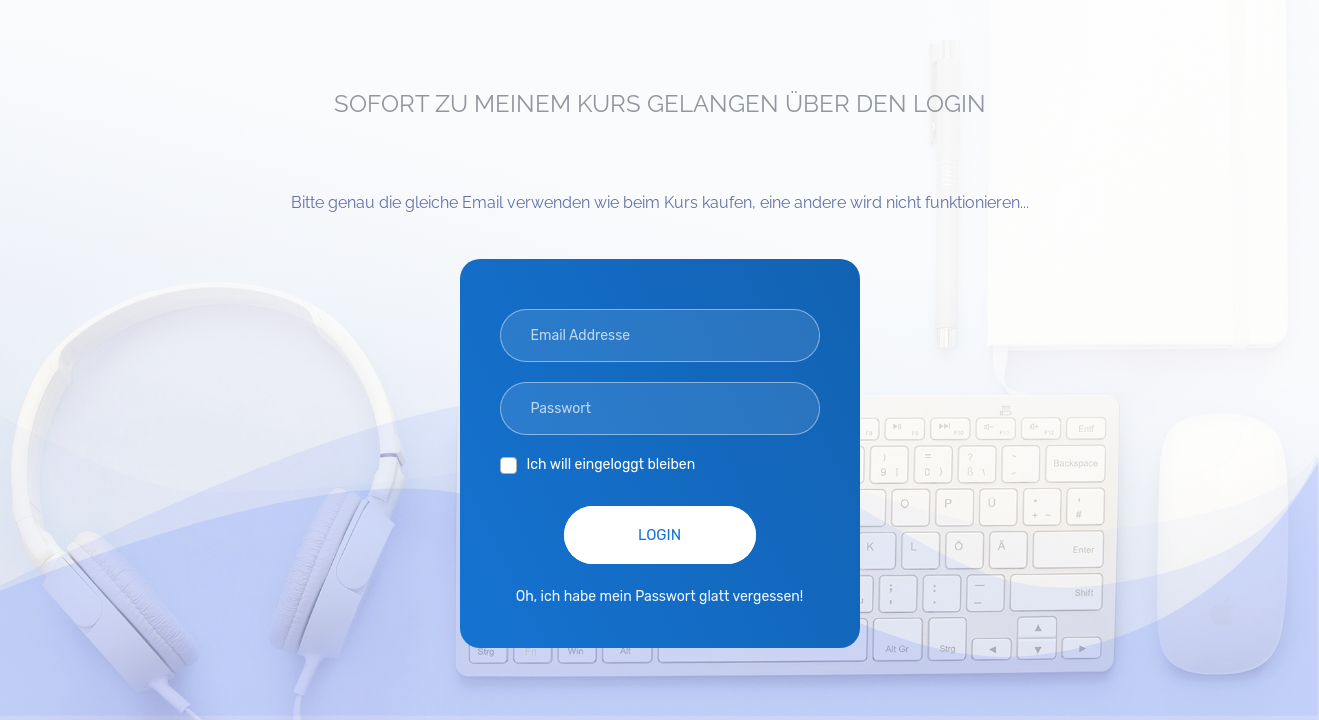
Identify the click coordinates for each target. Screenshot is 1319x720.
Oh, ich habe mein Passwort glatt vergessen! (660, 596)
